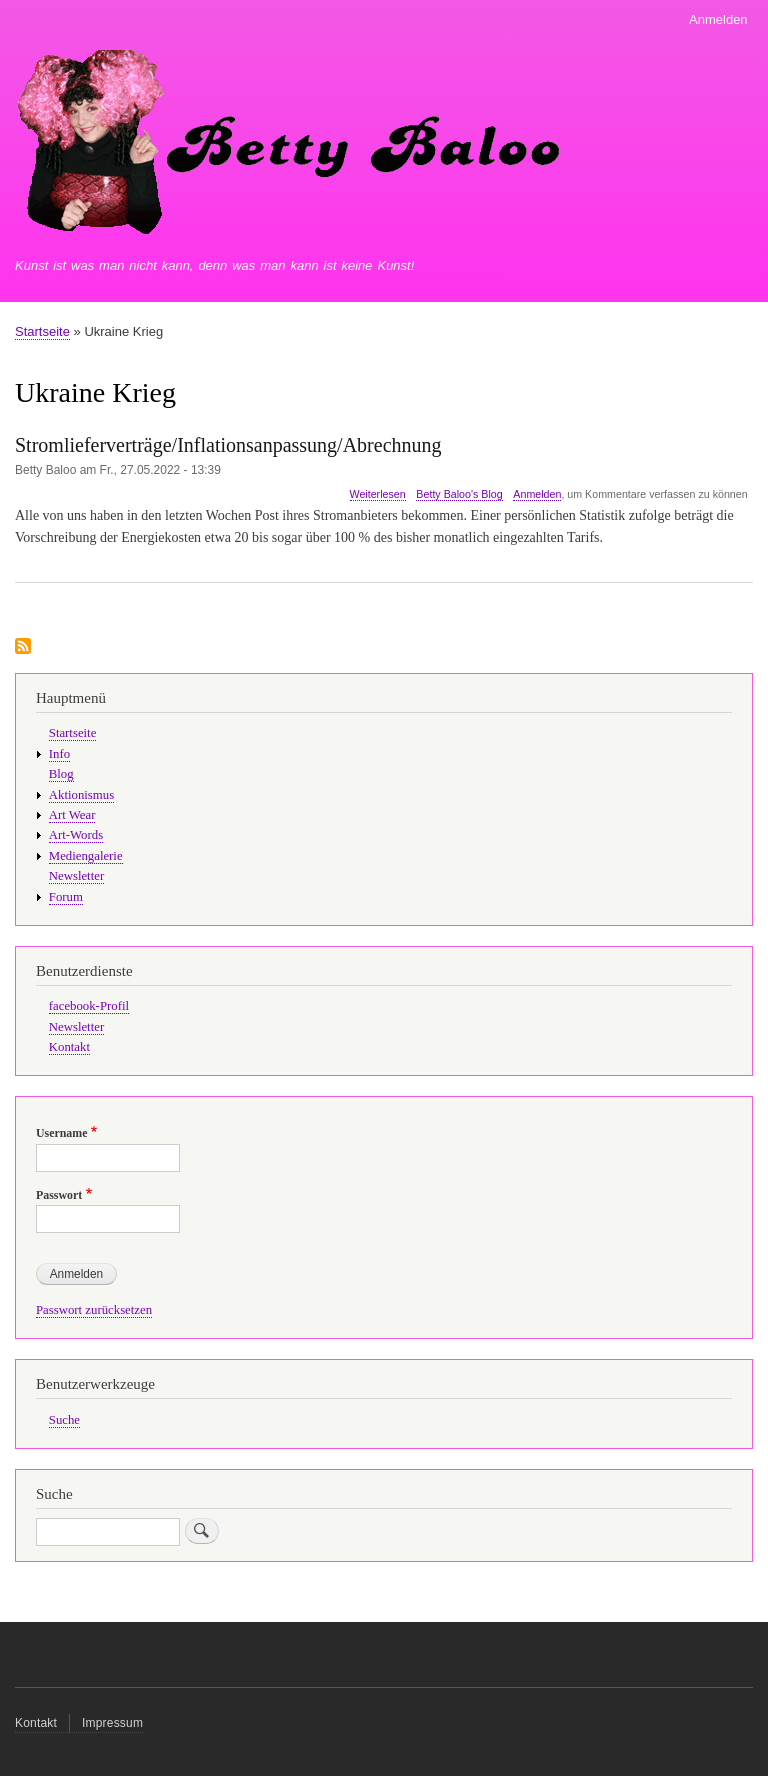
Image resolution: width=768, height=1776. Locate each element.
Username (61, 1133)
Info (59, 754)
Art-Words (76, 835)
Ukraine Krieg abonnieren (23, 647)
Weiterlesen (378, 494)
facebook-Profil (89, 1006)
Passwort (59, 1195)
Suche (64, 1420)
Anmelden (718, 19)
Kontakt (69, 1047)
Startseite (42, 331)
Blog (61, 774)
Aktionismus (81, 795)
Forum (66, 897)
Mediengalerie (86, 856)
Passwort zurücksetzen (94, 1310)
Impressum (112, 1723)
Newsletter (76, 876)
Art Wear (72, 815)
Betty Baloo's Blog (459, 494)
